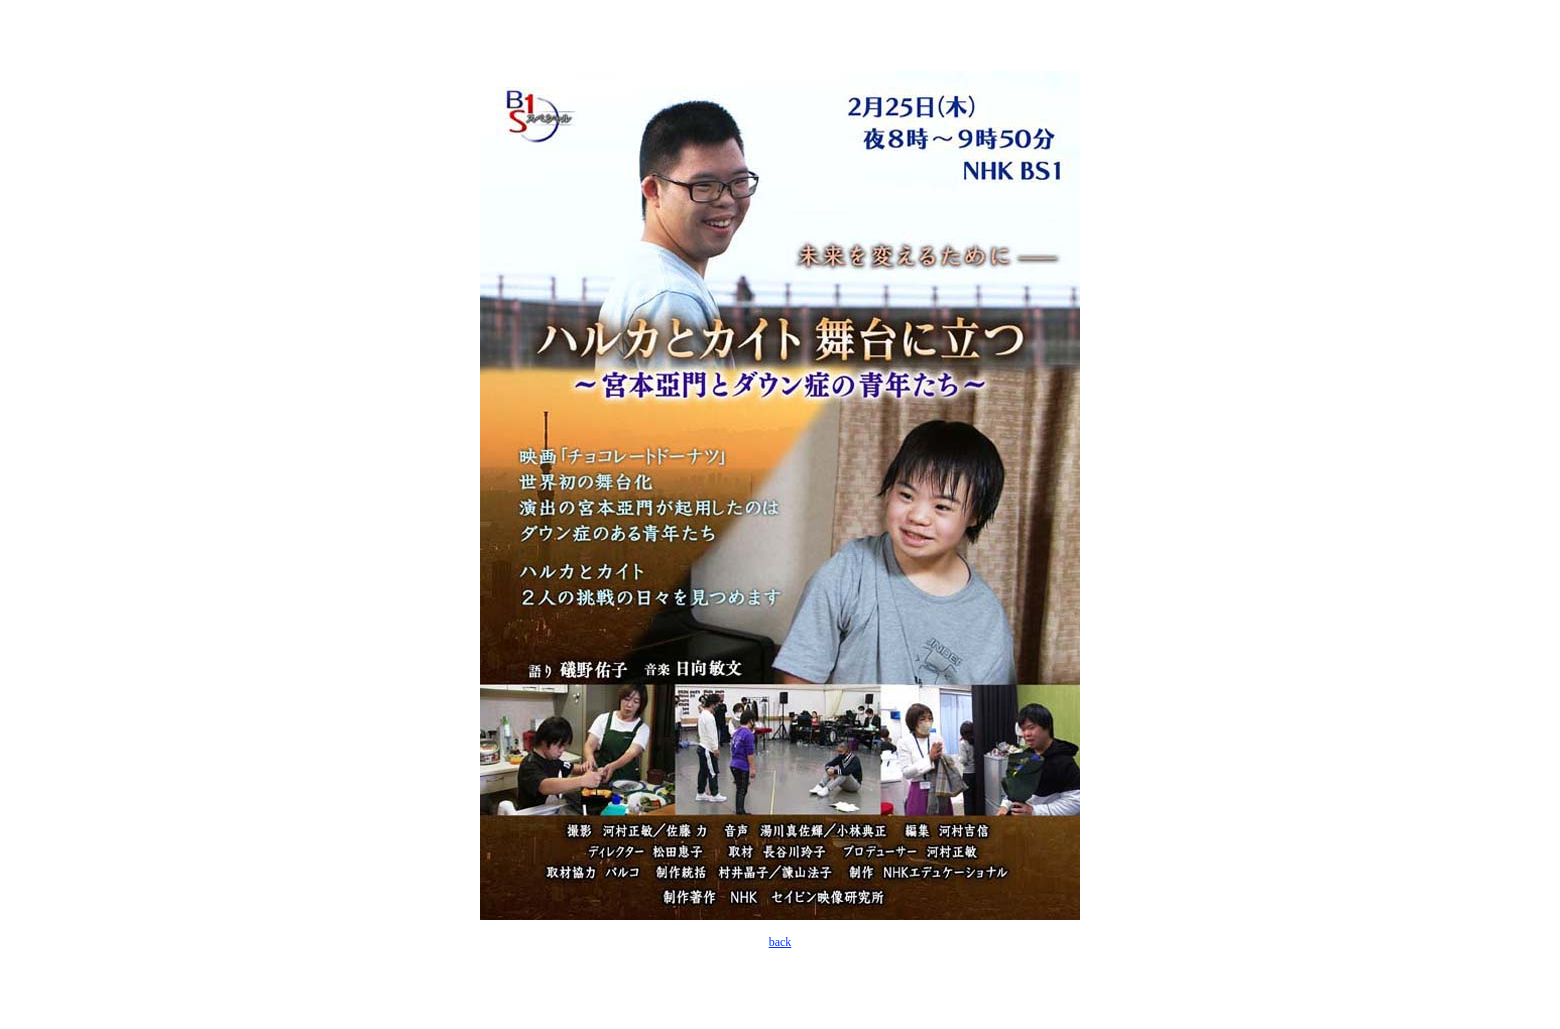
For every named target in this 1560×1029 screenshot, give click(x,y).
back (780, 942)
